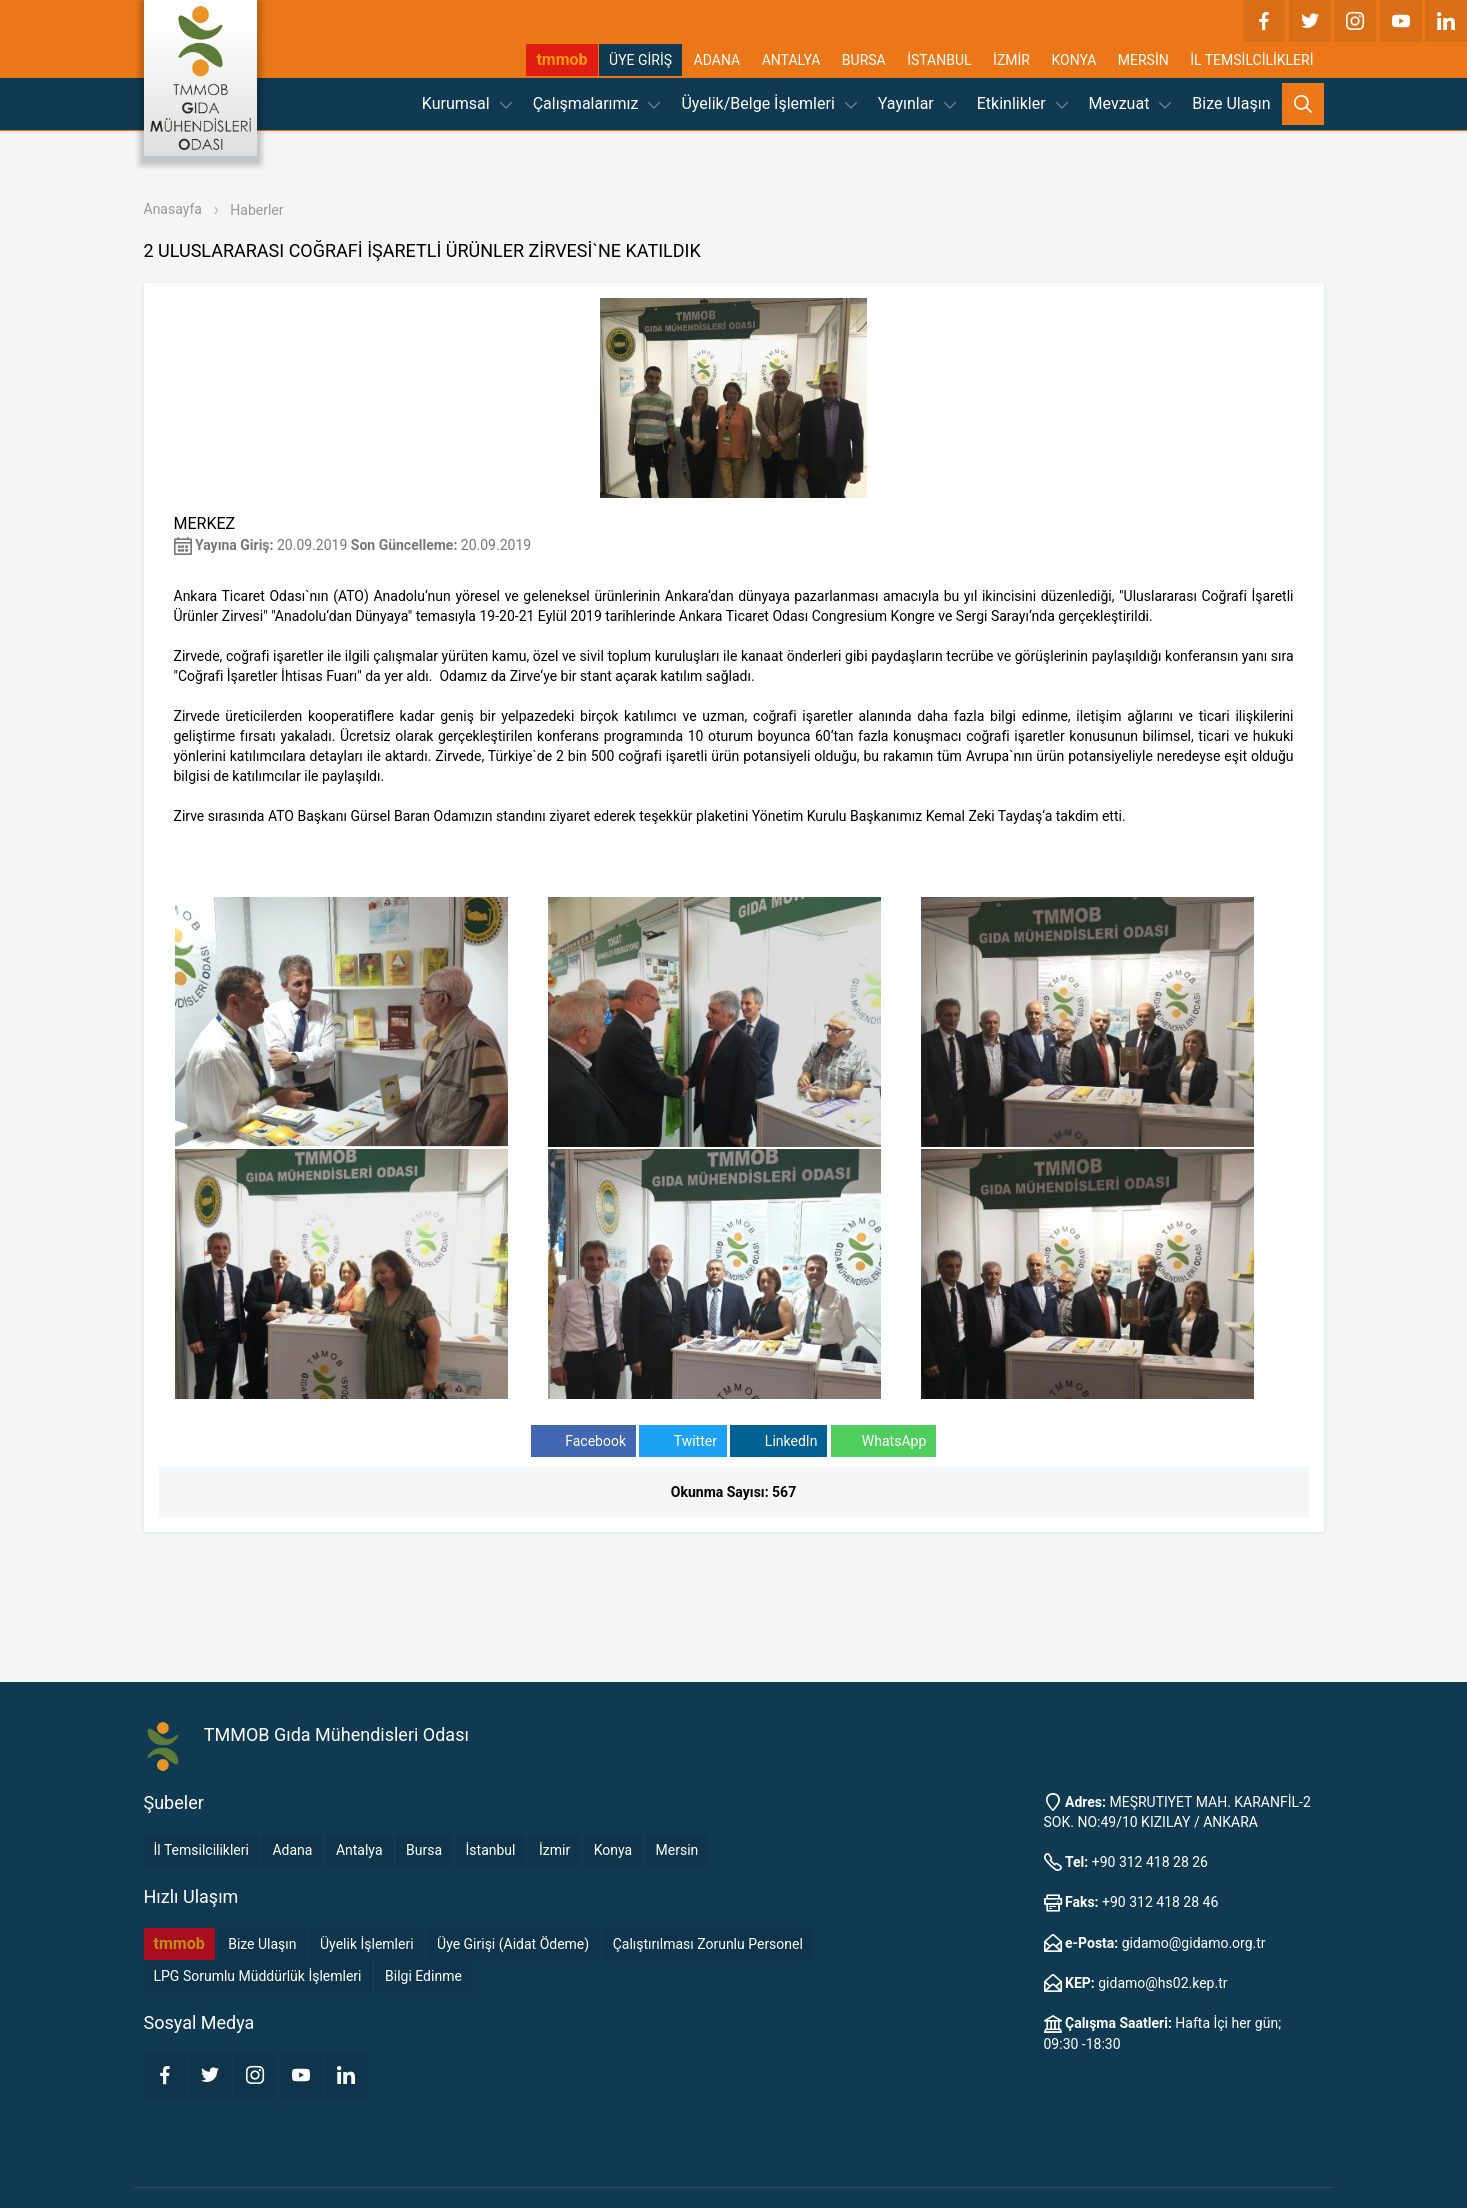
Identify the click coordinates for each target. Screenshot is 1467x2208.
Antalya (359, 1850)
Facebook (583, 1441)
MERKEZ (205, 523)
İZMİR (1011, 60)
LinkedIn (778, 1441)
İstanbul (491, 1850)
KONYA (1073, 60)
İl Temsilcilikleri (201, 1850)
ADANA (717, 60)
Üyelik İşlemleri (367, 1944)
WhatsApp (883, 1441)
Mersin (677, 1850)
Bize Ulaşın (1231, 103)
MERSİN (1143, 60)
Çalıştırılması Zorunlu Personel (708, 1944)
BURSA (864, 60)
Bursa (424, 1850)
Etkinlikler (1022, 103)
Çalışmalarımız (597, 103)
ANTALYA (791, 60)
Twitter (682, 1441)
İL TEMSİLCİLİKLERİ (1251, 60)
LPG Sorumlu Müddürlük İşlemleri (258, 1976)
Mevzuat (1130, 103)
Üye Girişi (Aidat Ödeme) (513, 1944)
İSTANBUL (939, 60)
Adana (292, 1850)
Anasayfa (173, 209)
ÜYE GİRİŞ (640, 60)
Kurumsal (467, 103)
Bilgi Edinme (423, 1976)
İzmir (554, 1850)
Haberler (256, 210)
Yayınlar (917, 103)
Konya (613, 1850)
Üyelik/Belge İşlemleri (768, 103)
